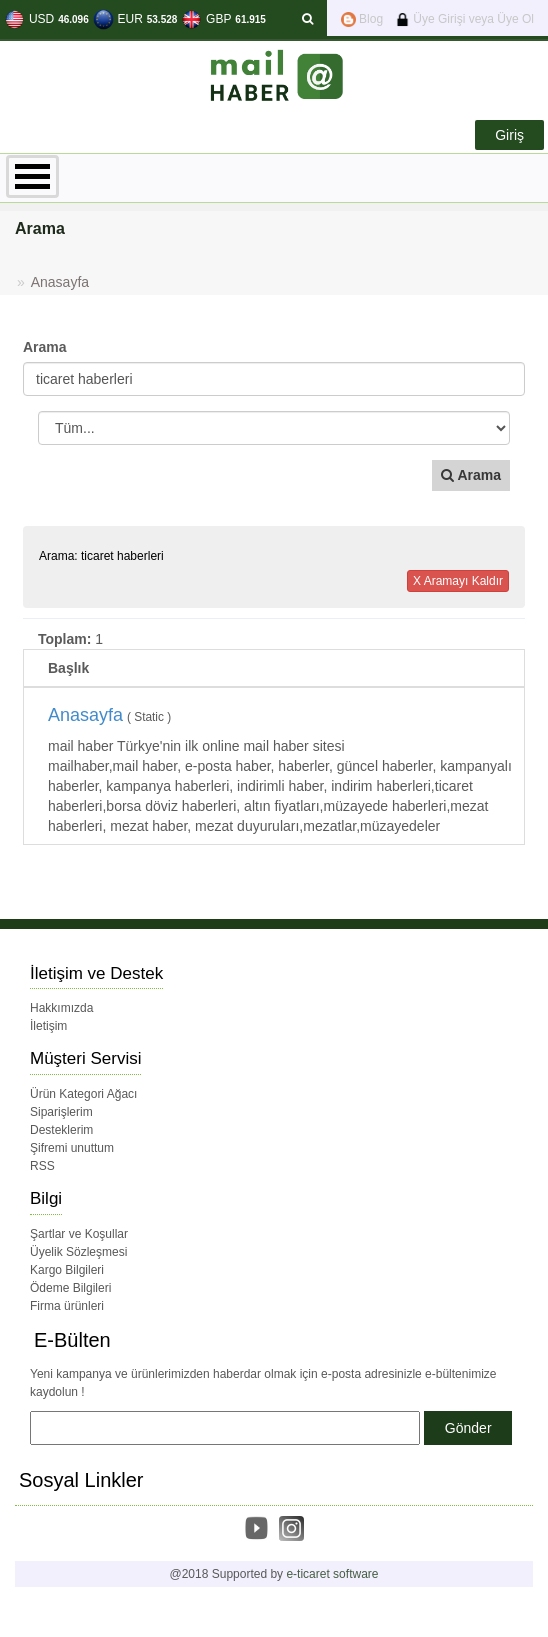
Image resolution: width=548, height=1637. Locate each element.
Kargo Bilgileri (67, 1270)
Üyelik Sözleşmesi (78, 1252)
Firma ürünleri (67, 1306)
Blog (362, 19)
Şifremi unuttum (72, 1148)
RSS (42, 1166)
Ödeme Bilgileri (70, 1288)
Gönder (468, 1428)
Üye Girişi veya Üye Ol (464, 19)
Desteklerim (61, 1130)
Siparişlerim (61, 1112)
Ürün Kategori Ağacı (83, 1094)
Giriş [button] (509, 135)
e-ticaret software (332, 1574)
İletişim (48, 1026)
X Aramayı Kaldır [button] (458, 581)
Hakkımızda (61, 1008)
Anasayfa (60, 282)
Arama (45, 347)
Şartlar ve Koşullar (79, 1234)
